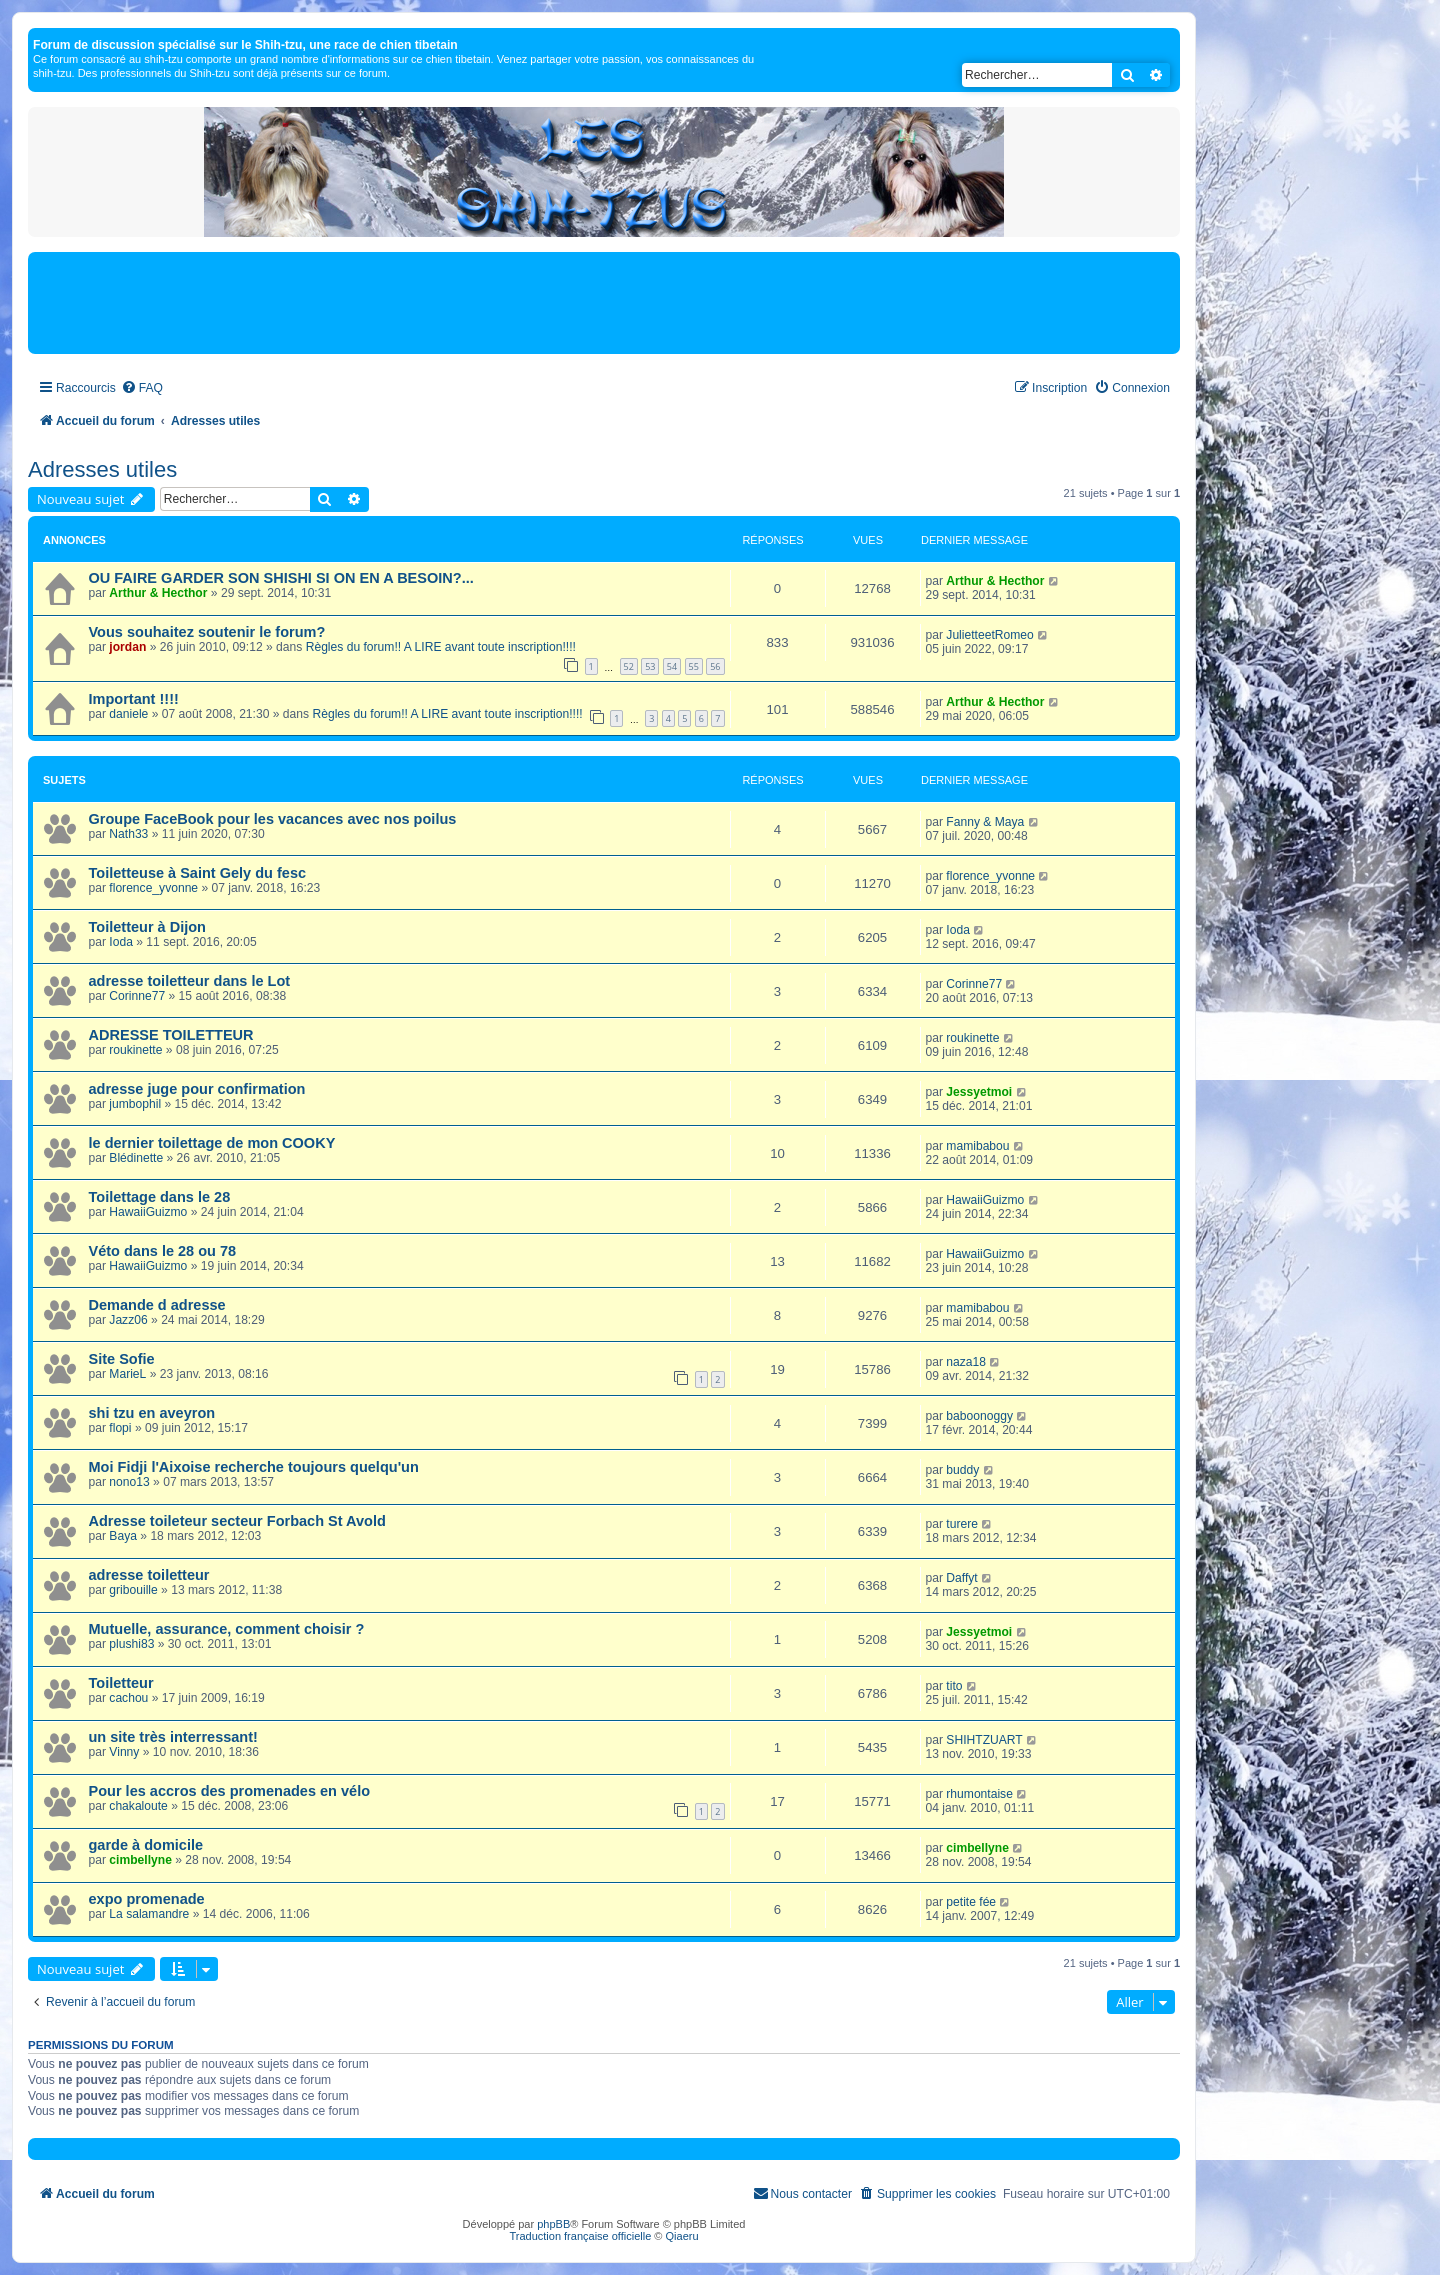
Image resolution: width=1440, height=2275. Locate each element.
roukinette (135, 1050)
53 (650, 666)
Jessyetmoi (979, 1092)
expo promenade (147, 1899)
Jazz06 (128, 1320)
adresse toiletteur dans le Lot (190, 981)
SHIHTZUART (984, 1740)
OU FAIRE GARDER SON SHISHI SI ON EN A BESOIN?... (281, 578)
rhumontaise (979, 1794)
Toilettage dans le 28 (160, 1197)
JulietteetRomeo (989, 635)
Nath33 (128, 834)
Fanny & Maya (985, 822)
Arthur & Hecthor (158, 593)
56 (715, 666)
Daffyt (961, 1578)
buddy (962, 1470)
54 (672, 666)
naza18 (966, 1362)
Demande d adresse (157, 1305)
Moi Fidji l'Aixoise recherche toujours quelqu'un (254, 1467)
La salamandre (149, 1914)
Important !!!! (134, 699)
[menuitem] (142, 388)
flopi (120, 1428)
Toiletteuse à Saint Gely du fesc (198, 873)
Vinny (124, 1752)
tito (954, 1686)
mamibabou (977, 1146)
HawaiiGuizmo (148, 1212)
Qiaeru (682, 2236)
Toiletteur (121, 1683)
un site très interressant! (173, 1737)
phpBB (553, 2224)
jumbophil (135, 1104)
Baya (123, 1536)
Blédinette (136, 1158)
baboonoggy (979, 1416)
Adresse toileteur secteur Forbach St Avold (237, 1521)
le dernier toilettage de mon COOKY (212, 1143)
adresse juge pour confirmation (197, 1089)
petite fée (971, 1902)
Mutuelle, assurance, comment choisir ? (227, 1629)
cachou (128, 1698)
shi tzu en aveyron (152, 1413)
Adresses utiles (102, 469)
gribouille (133, 1590)
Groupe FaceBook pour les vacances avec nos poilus (273, 819)
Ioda (121, 942)
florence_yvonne (153, 888)
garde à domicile (146, 1845)
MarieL (127, 1374)
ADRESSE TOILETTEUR (171, 1035)
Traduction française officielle (580, 2236)
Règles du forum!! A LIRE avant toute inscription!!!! (441, 647)
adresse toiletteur (149, 1575)
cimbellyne (140, 1860)
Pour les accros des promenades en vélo (230, 1791)
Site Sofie (122, 1359)
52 (629, 666)
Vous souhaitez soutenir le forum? (207, 632)
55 (694, 666)
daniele (128, 714)
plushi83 (131, 1644)
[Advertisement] (604, 302)
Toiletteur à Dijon (147, 927)
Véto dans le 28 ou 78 (163, 1251)
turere (962, 1524)
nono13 (129, 1482)
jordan (127, 647)
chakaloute (138, 1806)
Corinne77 (137, 996)
